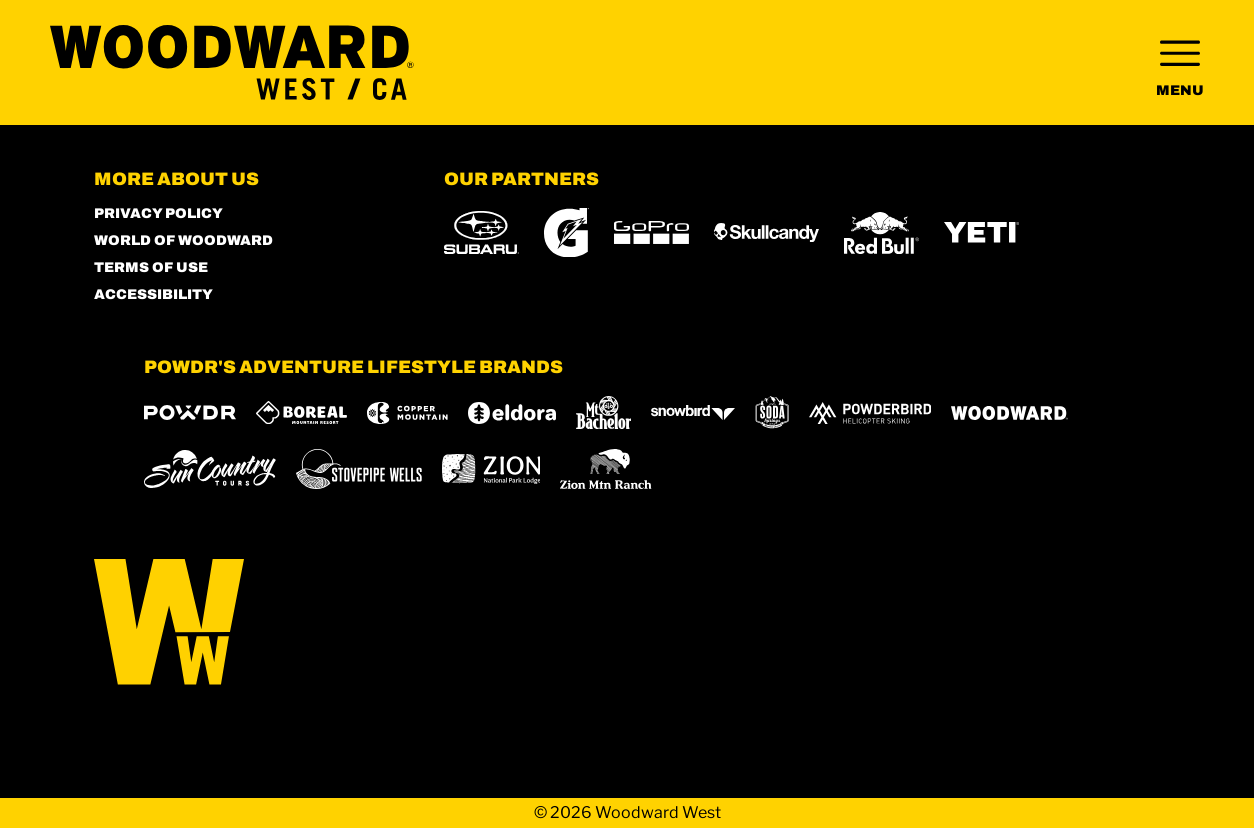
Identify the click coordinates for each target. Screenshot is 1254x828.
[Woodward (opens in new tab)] (1009, 413)
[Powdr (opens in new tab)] (190, 412)
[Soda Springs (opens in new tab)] (772, 412)
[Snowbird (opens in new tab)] (693, 412)
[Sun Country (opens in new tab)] (210, 469)
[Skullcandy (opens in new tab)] (766, 232)
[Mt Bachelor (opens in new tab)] (603, 412)
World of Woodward (183, 240)
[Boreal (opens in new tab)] (301, 412)
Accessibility (153, 294)
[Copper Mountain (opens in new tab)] (407, 413)
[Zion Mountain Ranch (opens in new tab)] (605, 469)
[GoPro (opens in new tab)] (651, 232)
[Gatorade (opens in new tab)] (566, 232)
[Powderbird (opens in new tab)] (870, 413)
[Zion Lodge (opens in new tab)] (491, 469)
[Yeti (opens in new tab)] (981, 232)
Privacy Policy (158, 213)
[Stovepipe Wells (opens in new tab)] (359, 469)
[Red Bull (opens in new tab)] (881, 233)
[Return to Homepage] (232, 62)
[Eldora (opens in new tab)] (512, 413)
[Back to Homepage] (244, 623)
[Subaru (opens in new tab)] (481, 232)
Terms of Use (151, 267)
